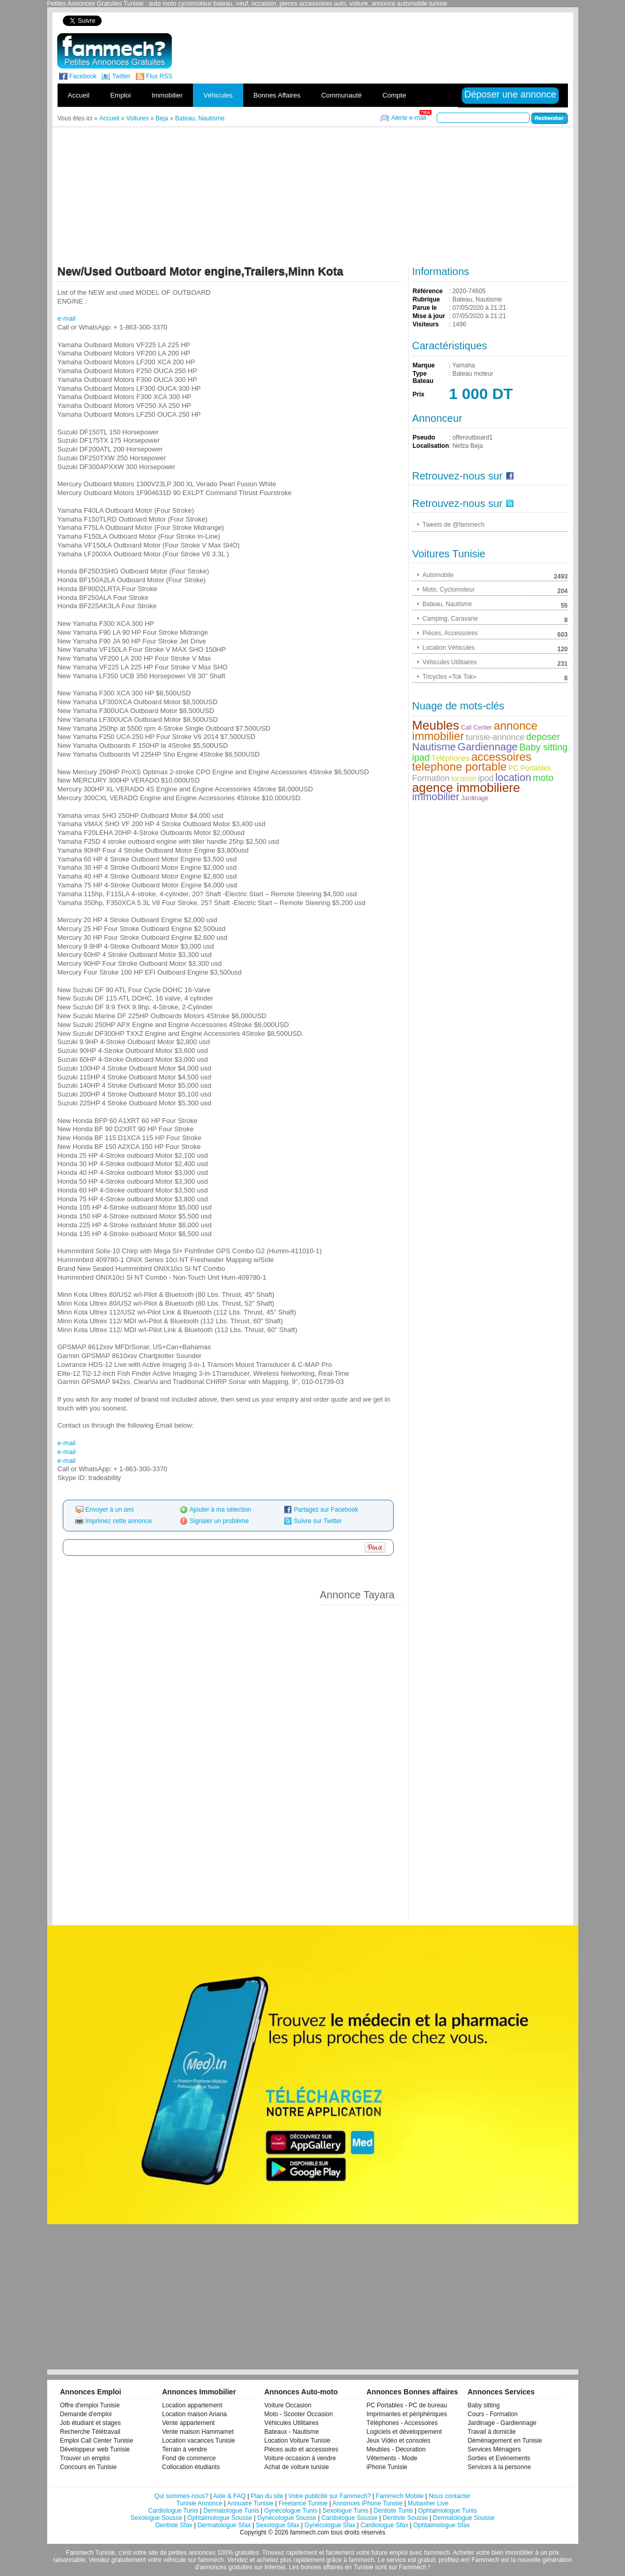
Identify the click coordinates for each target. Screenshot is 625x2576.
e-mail (67, 318)
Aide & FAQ (229, 2496)
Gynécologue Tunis (290, 2510)
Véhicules (217, 95)
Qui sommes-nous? (182, 2496)
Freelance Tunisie (303, 2503)
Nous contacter (449, 2496)
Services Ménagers (494, 2449)
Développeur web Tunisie (95, 2449)
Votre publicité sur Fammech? (329, 2496)
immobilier (436, 796)
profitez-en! (454, 2560)
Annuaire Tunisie (250, 2503)
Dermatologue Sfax (224, 2525)
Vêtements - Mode (392, 2458)
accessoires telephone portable (472, 762)
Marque (424, 365)
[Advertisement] (389, 20)
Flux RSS (159, 76)
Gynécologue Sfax (329, 2525)
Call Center (476, 727)
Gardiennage (487, 746)
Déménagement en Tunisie (505, 2440)
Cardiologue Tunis (173, 2510)
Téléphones (450, 758)
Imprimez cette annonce (119, 1521)
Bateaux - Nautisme (292, 2431)
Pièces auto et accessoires (302, 2449)
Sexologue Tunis (346, 2510)
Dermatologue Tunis (231, 2510)
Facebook (83, 76)
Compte (394, 95)
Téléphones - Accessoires (402, 2423)
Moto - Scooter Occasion (299, 2414)
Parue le (425, 307)
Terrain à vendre (184, 2449)
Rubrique (426, 299)
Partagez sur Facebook (326, 1509)
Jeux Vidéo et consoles (398, 2440)
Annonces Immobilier (199, 2392)
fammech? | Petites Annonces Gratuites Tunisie (114, 50)
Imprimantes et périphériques (407, 2414)
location (463, 778)
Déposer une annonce (510, 94)
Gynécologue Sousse (286, 2518)
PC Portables (529, 768)
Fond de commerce (189, 2458)
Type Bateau (423, 377)
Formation (431, 778)
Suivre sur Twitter (318, 1521)
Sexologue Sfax (277, 2525)
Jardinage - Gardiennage (502, 2423)
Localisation (431, 445)
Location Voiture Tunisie (297, 2440)
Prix (419, 394)
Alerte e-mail (408, 117)
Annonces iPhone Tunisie (367, 2503)
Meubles (436, 725)
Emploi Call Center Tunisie (96, 2440)
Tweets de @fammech (454, 524)
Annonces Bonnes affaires (413, 2392)
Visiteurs (426, 324)
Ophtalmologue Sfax (441, 2525)
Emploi (120, 95)
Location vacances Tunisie (198, 2440)
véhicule (174, 2560)
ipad (421, 757)
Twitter (121, 76)
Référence (428, 291)
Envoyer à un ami (110, 1509)
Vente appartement (188, 2423)
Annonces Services (501, 2392)
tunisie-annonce (495, 737)
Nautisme (434, 746)
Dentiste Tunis (393, 2510)
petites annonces (192, 2552)
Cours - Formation (493, 2414)
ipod (485, 778)
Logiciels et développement (404, 2431)
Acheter (463, 2552)
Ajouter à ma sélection (221, 1509)
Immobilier (167, 95)
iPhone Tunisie (387, 2467)
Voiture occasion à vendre (300, 2458)
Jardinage (475, 798)
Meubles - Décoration (396, 2449)
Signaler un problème (219, 1521)
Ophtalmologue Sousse (219, 2518)
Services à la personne (499, 2467)
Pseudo (424, 437)
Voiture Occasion (288, 2405)
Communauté (341, 95)
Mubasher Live (428, 2503)
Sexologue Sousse (156, 2518)
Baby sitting (543, 747)
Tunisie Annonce (199, 2503)
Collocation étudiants (191, 2467)
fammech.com (309, 2532)
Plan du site (267, 2496)
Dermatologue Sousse (464, 2518)
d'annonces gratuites (223, 2567)
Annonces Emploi (90, 2392)
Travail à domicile (492, 2431)
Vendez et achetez (253, 2560)
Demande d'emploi (86, 2414)
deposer (543, 737)
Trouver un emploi (85, 2458)
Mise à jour (429, 316)
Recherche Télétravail (90, 2431)
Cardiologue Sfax (384, 2525)
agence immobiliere (466, 787)
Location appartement (192, 2405)
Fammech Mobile (400, 2496)
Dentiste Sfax (173, 2525)
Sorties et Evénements (499, 2458)
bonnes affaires (322, 2567)
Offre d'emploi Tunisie (90, 2405)
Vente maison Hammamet (198, 2431)
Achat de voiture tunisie (297, 2467)
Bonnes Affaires (277, 95)
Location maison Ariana (194, 2414)
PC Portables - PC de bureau (407, 2405)
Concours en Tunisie (88, 2467)
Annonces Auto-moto (301, 2392)
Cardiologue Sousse (350, 2518)
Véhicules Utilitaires (292, 2423)
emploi (398, 2552)
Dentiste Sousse (405, 2518)
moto (543, 778)
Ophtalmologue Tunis (447, 2510)
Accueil (79, 95)
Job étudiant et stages (90, 2423)
